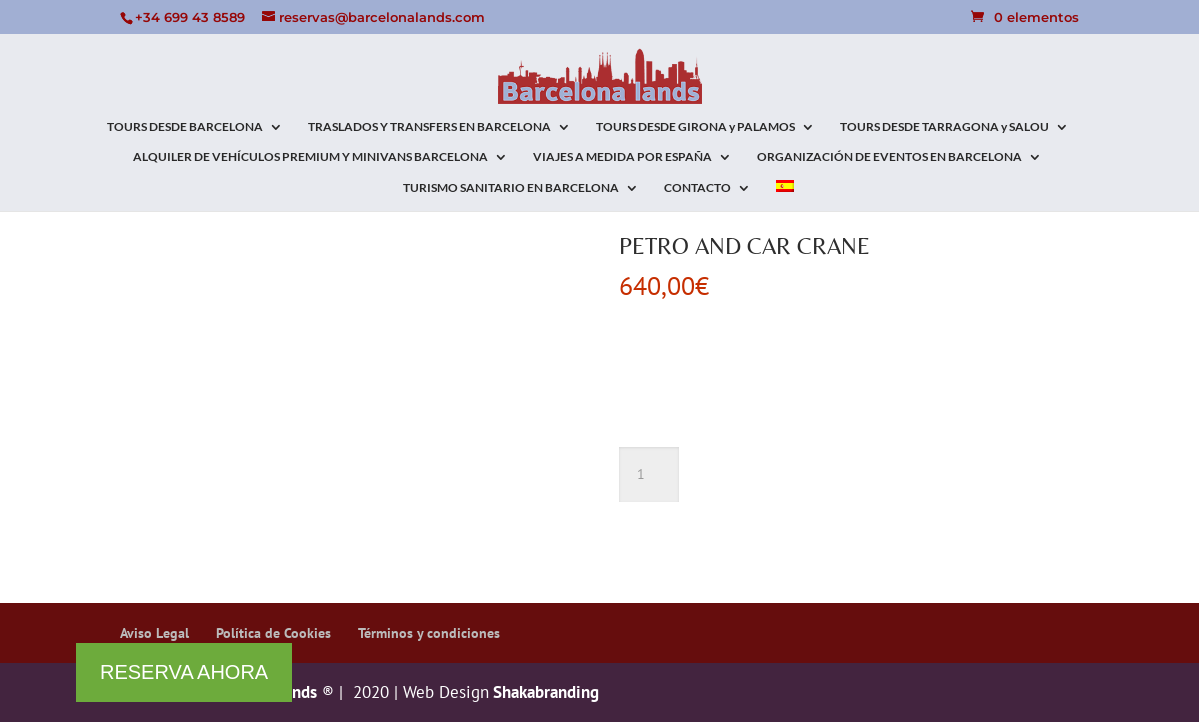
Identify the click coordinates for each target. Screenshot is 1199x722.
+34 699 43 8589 (190, 17)
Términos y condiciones (429, 633)
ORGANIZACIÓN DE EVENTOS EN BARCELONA (889, 157)
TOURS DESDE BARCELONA (185, 127)
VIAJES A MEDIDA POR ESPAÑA (622, 157)
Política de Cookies (273, 633)
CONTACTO (697, 188)
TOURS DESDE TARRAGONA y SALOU (944, 127)
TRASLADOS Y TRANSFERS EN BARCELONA (429, 127)
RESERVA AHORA (184, 672)
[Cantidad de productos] (649, 475)
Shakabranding (544, 692)
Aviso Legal (154, 633)
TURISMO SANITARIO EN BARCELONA (511, 188)
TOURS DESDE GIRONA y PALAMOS (695, 127)
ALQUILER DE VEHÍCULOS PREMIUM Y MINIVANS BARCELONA (310, 157)
